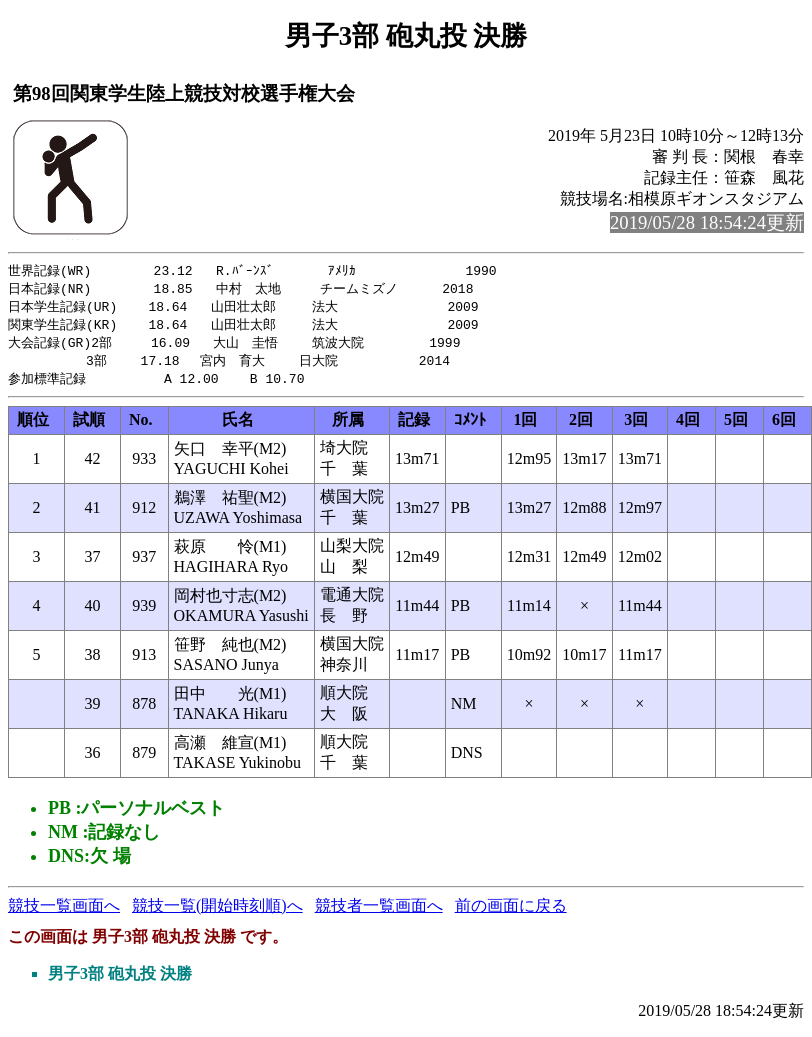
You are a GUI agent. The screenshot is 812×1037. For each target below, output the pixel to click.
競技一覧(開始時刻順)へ (217, 912)
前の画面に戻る (511, 912)
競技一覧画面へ (64, 912)
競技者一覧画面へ (379, 912)
